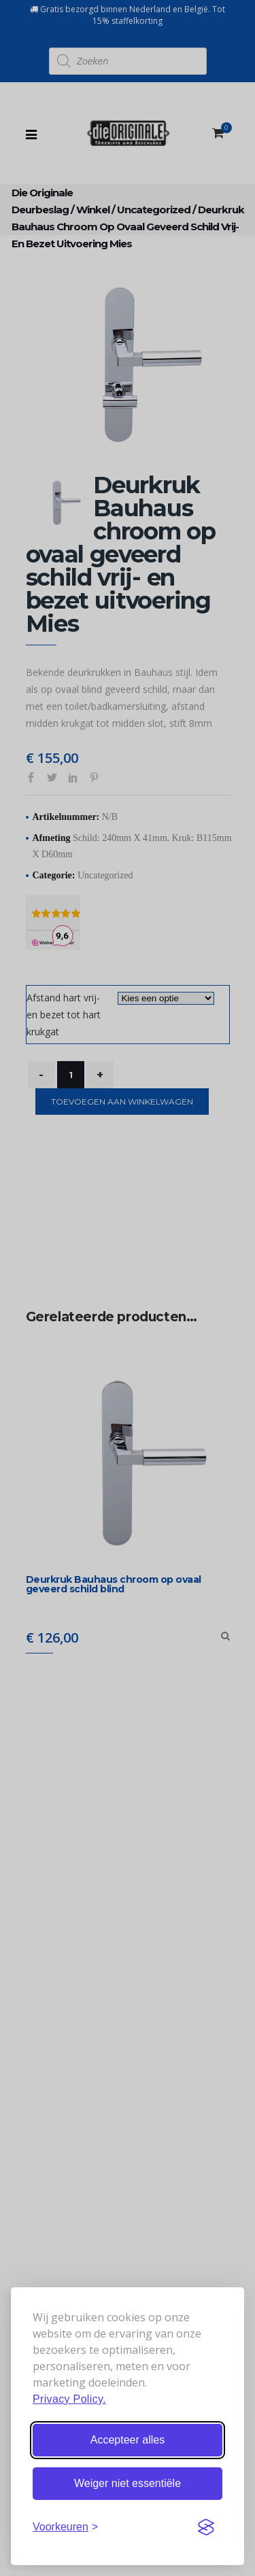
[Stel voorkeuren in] (65, 2527)
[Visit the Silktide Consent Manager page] (206, 2527)
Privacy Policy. (69, 2399)
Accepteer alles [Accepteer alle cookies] (127, 2440)
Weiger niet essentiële (127, 2483)
